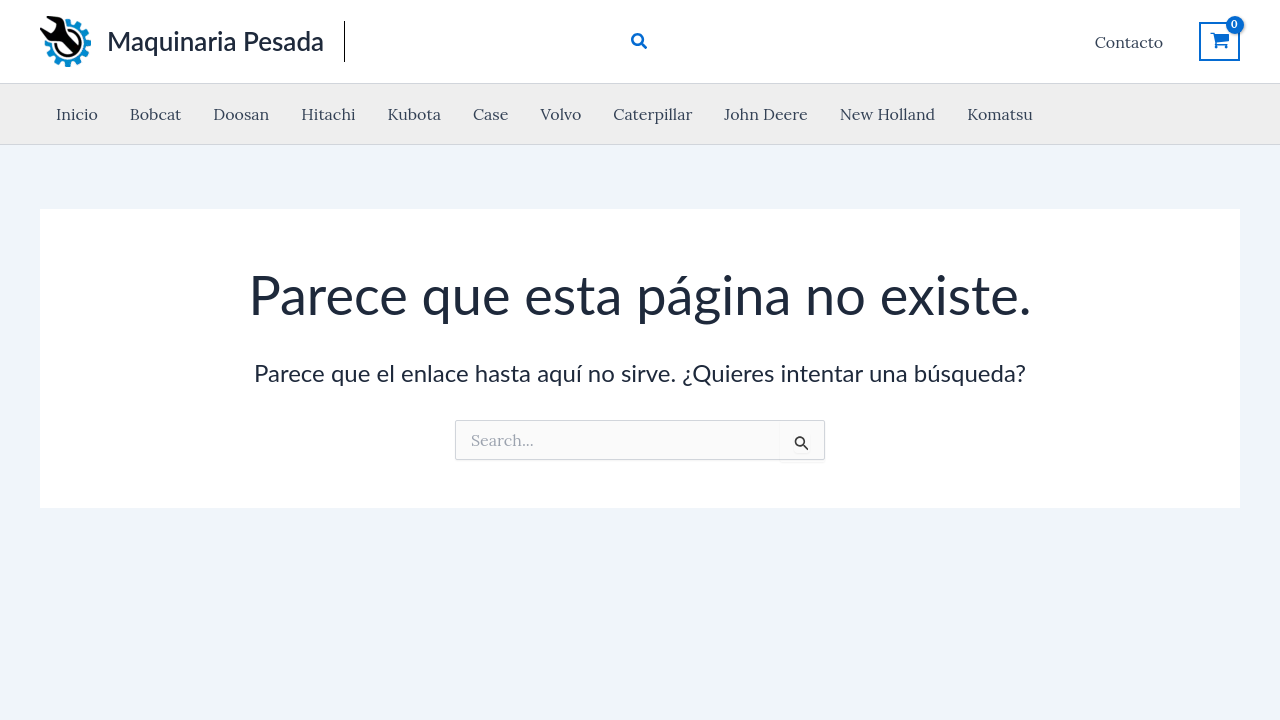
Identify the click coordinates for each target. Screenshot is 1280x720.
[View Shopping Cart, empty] (1219, 41)
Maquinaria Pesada (215, 41)
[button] (640, 42)
